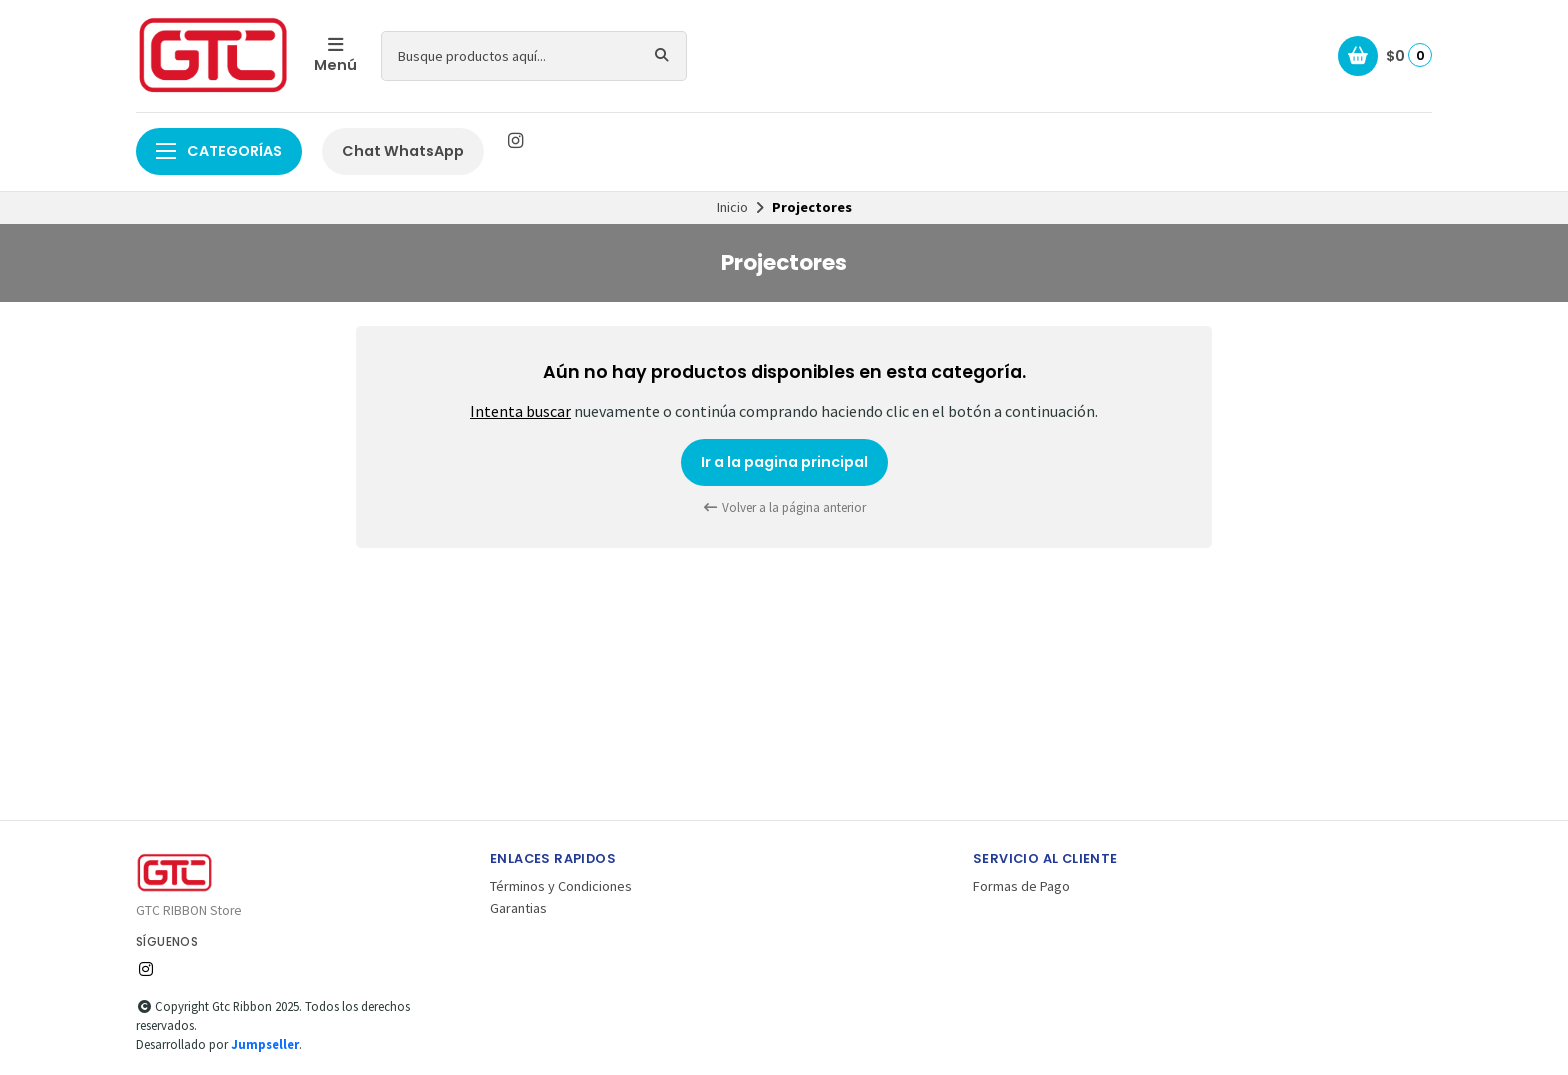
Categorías (219, 151)
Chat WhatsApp (403, 151)
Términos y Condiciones (561, 886)
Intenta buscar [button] (520, 411)
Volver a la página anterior (784, 507)
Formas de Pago (1021, 886)
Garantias (518, 908)
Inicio (732, 207)
